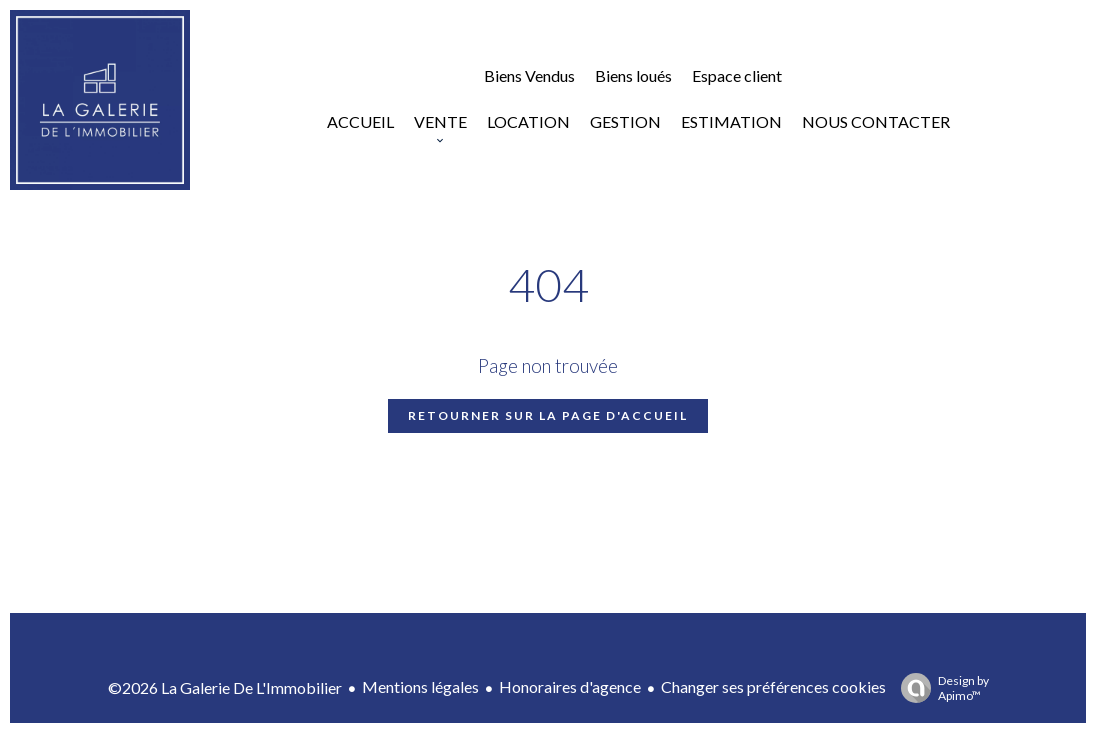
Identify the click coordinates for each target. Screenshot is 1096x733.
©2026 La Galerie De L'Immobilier (225, 687)
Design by (940, 688)
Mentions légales (420, 686)
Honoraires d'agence (570, 686)
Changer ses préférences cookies (773, 686)
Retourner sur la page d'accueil (548, 415)
